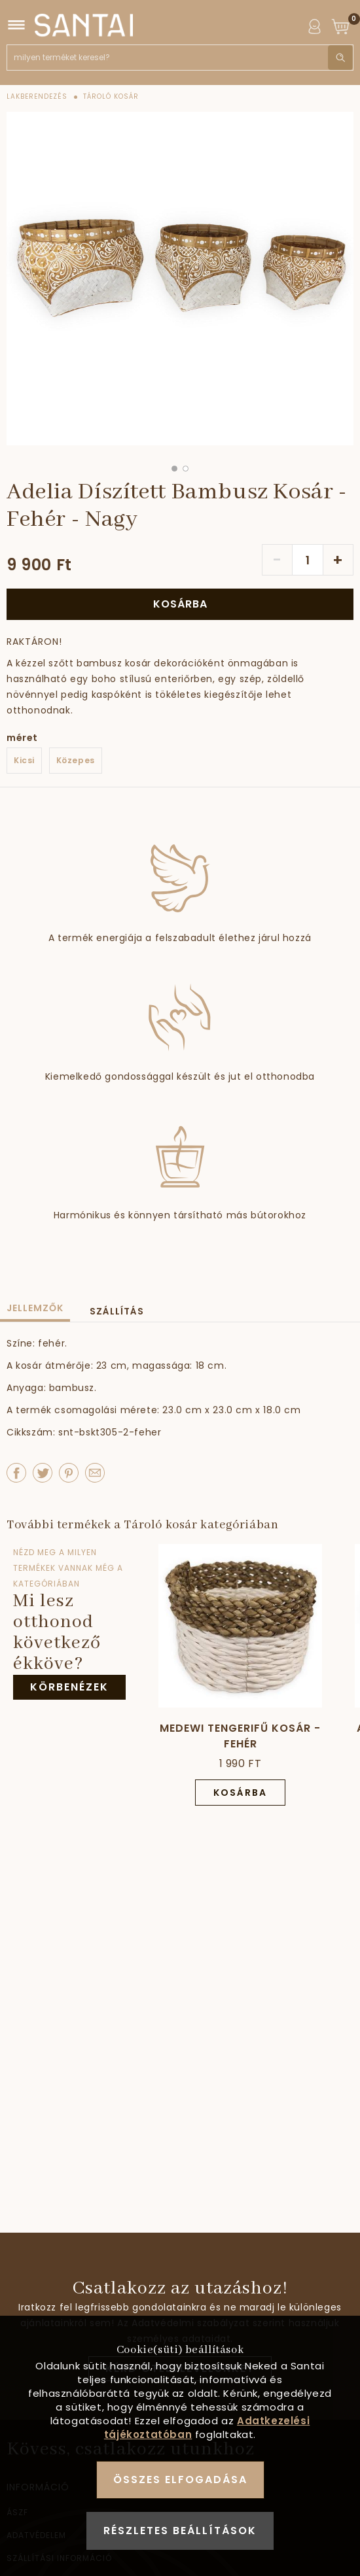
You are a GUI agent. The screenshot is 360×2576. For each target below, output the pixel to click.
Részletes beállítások (180, 2530)
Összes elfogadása (180, 2479)
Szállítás (117, 1311)
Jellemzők (35, 1307)
